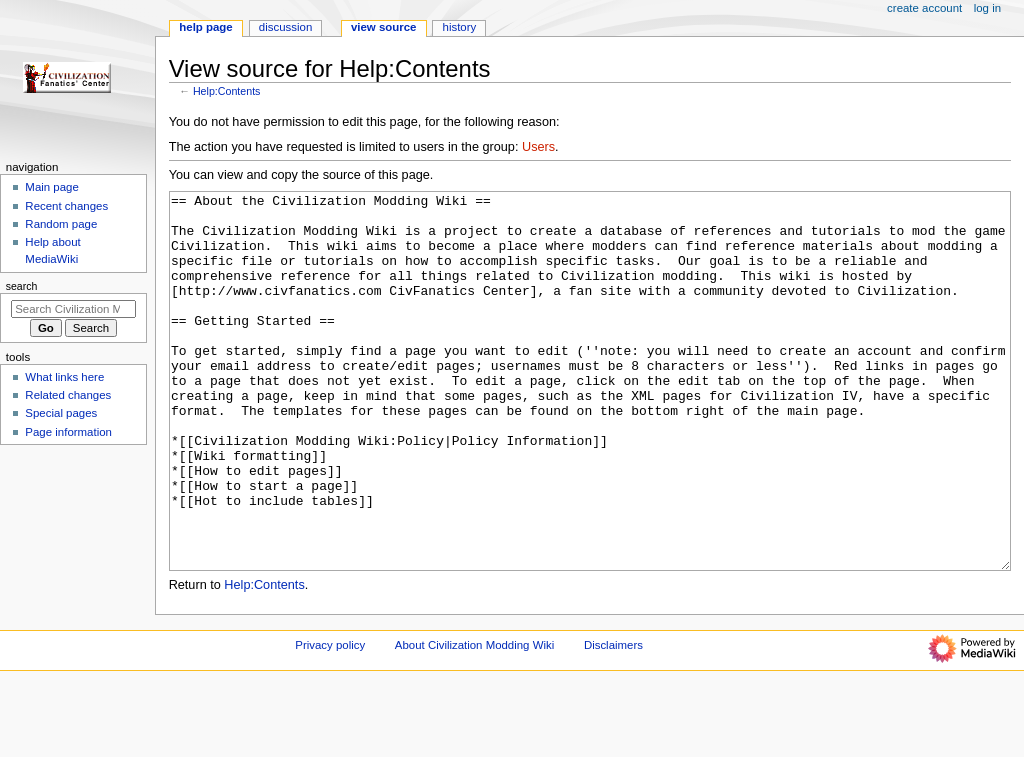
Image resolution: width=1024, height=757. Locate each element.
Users (538, 147)
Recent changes (66, 206)
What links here (64, 377)
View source (384, 27)
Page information (68, 432)
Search (22, 286)
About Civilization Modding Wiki (474, 720)
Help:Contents (227, 91)
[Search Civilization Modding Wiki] (73, 309)
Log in (987, 8)
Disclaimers (613, 720)
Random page (61, 224)
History (460, 27)
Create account (924, 8)
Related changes (68, 395)
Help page (205, 27)
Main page (52, 187)
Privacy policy (330, 720)
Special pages (61, 413)
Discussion (285, 27)
